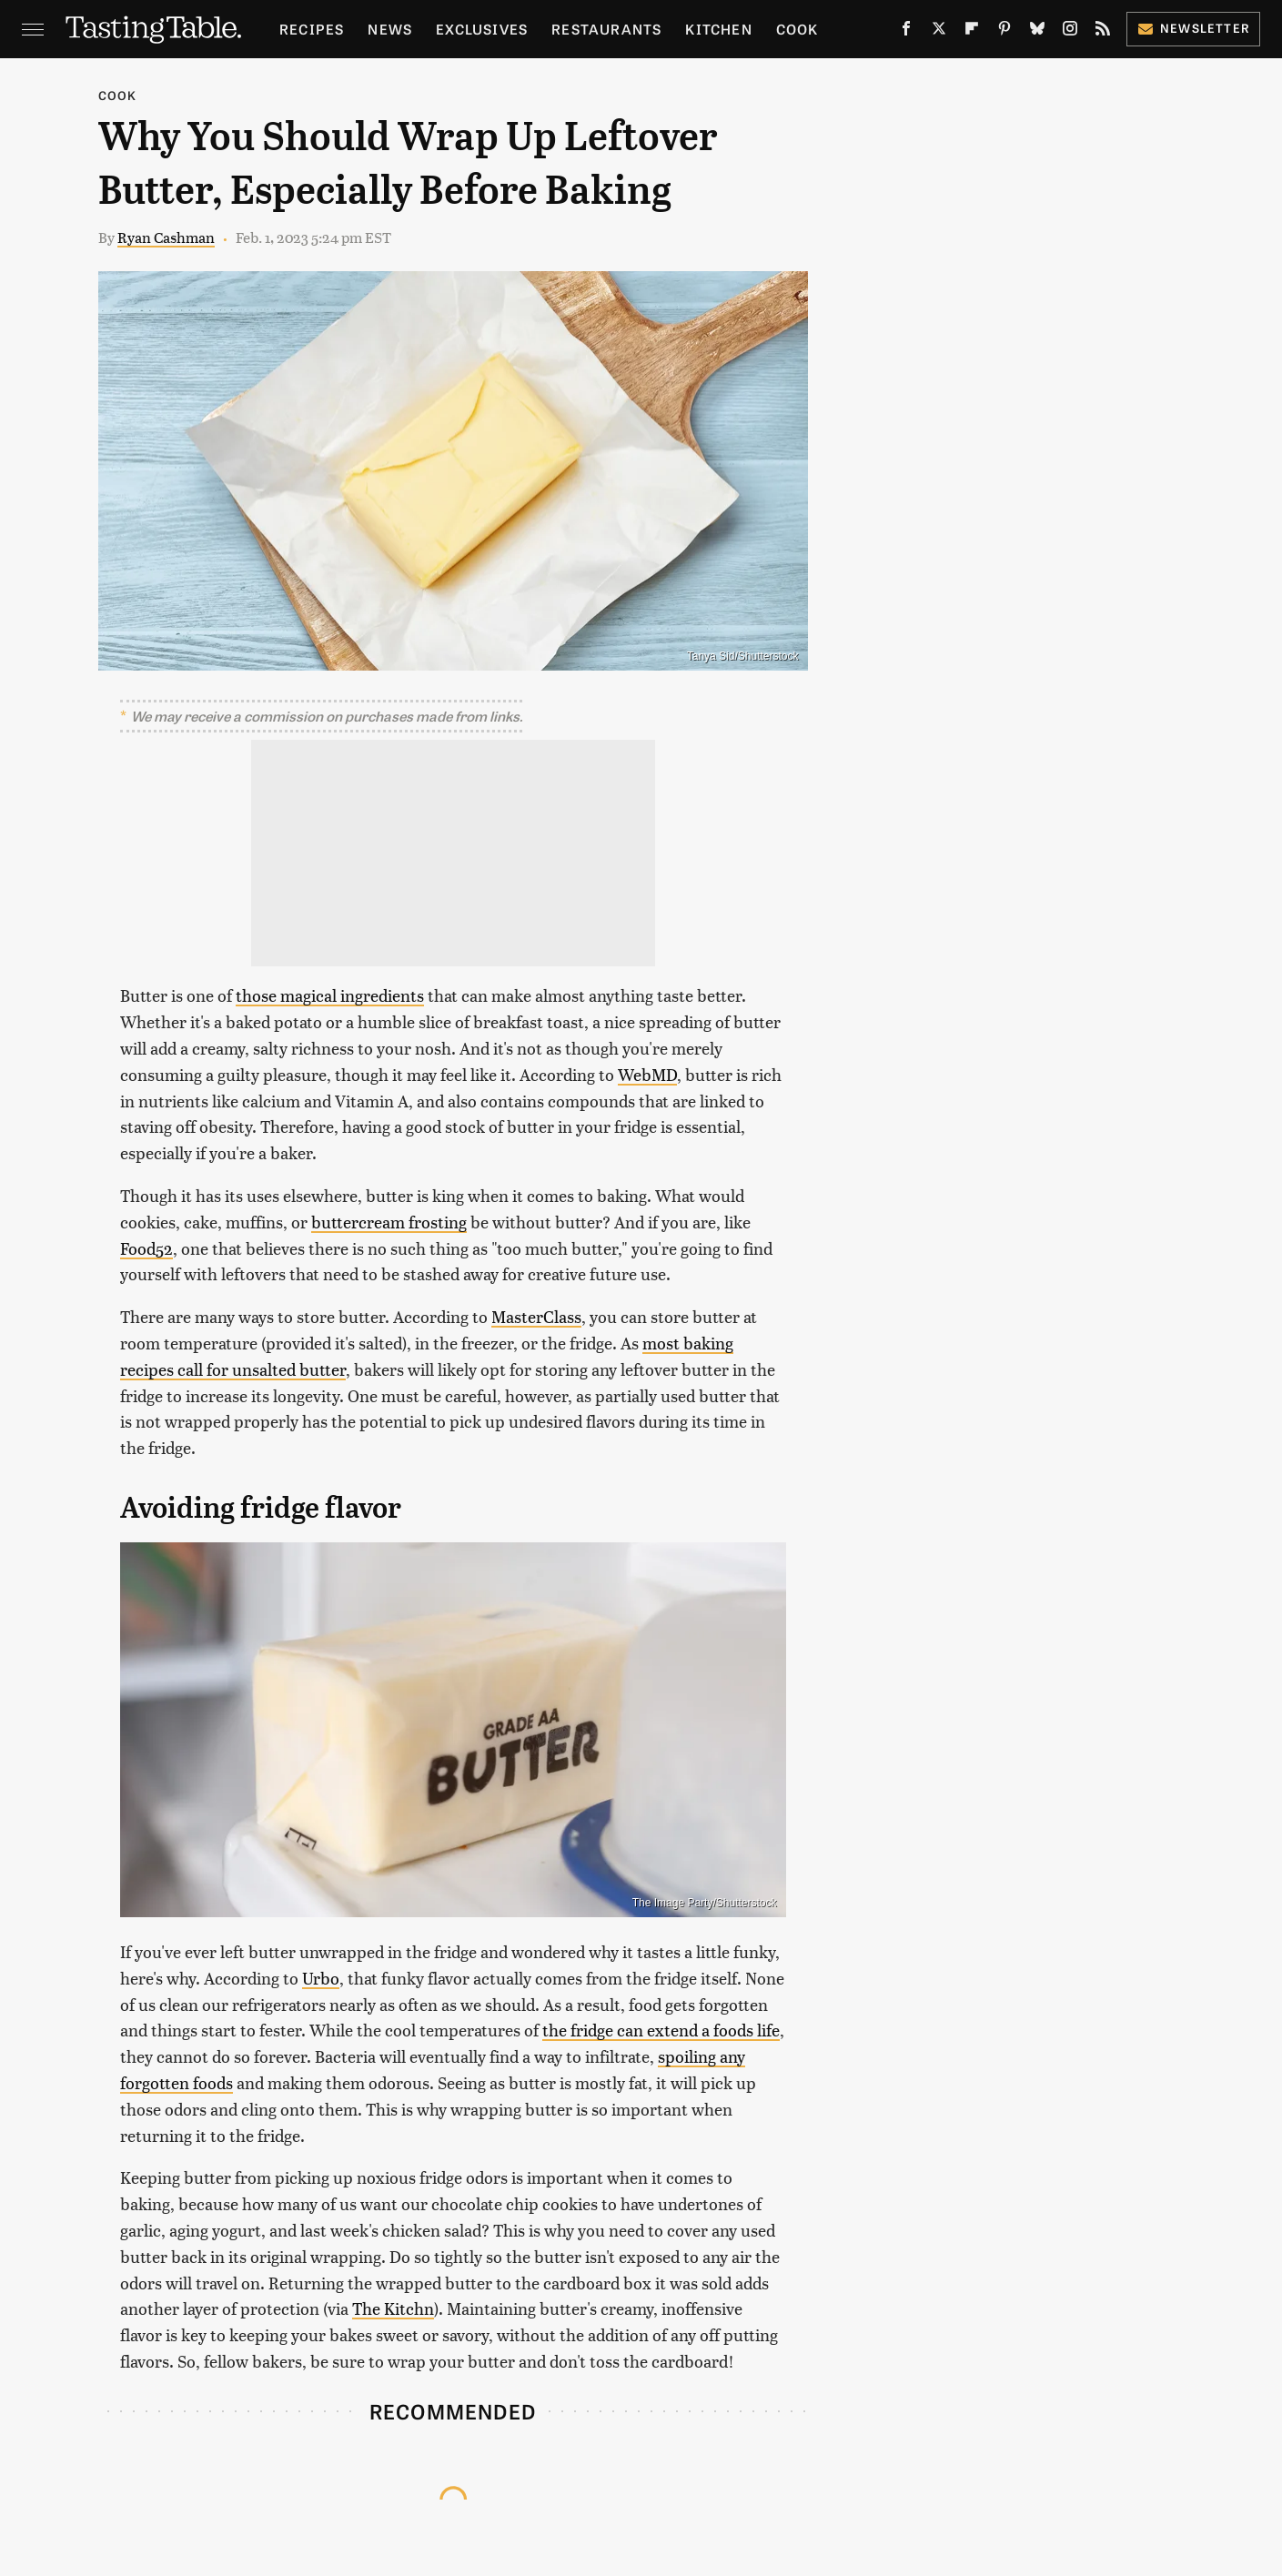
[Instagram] (1070, 31)
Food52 (146, 1248)
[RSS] (1103, 31)
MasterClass (536, 1316)
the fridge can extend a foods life (661, 2029)
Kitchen (718, 28)
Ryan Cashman (166, 237)
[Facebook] (906, 31)
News (390, 28)
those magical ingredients (330, 995)
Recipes (311, 28)
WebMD (647, 1074)
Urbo (320, 1977)
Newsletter (1193, 27)
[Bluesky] (1037, 31)
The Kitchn (393, 2308)
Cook (797, 28)
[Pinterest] (1004, 31)
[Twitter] (939, 31)
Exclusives (482, 28)
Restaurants (606, 28)
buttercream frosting (389, 1221)
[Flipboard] (972, 31)
